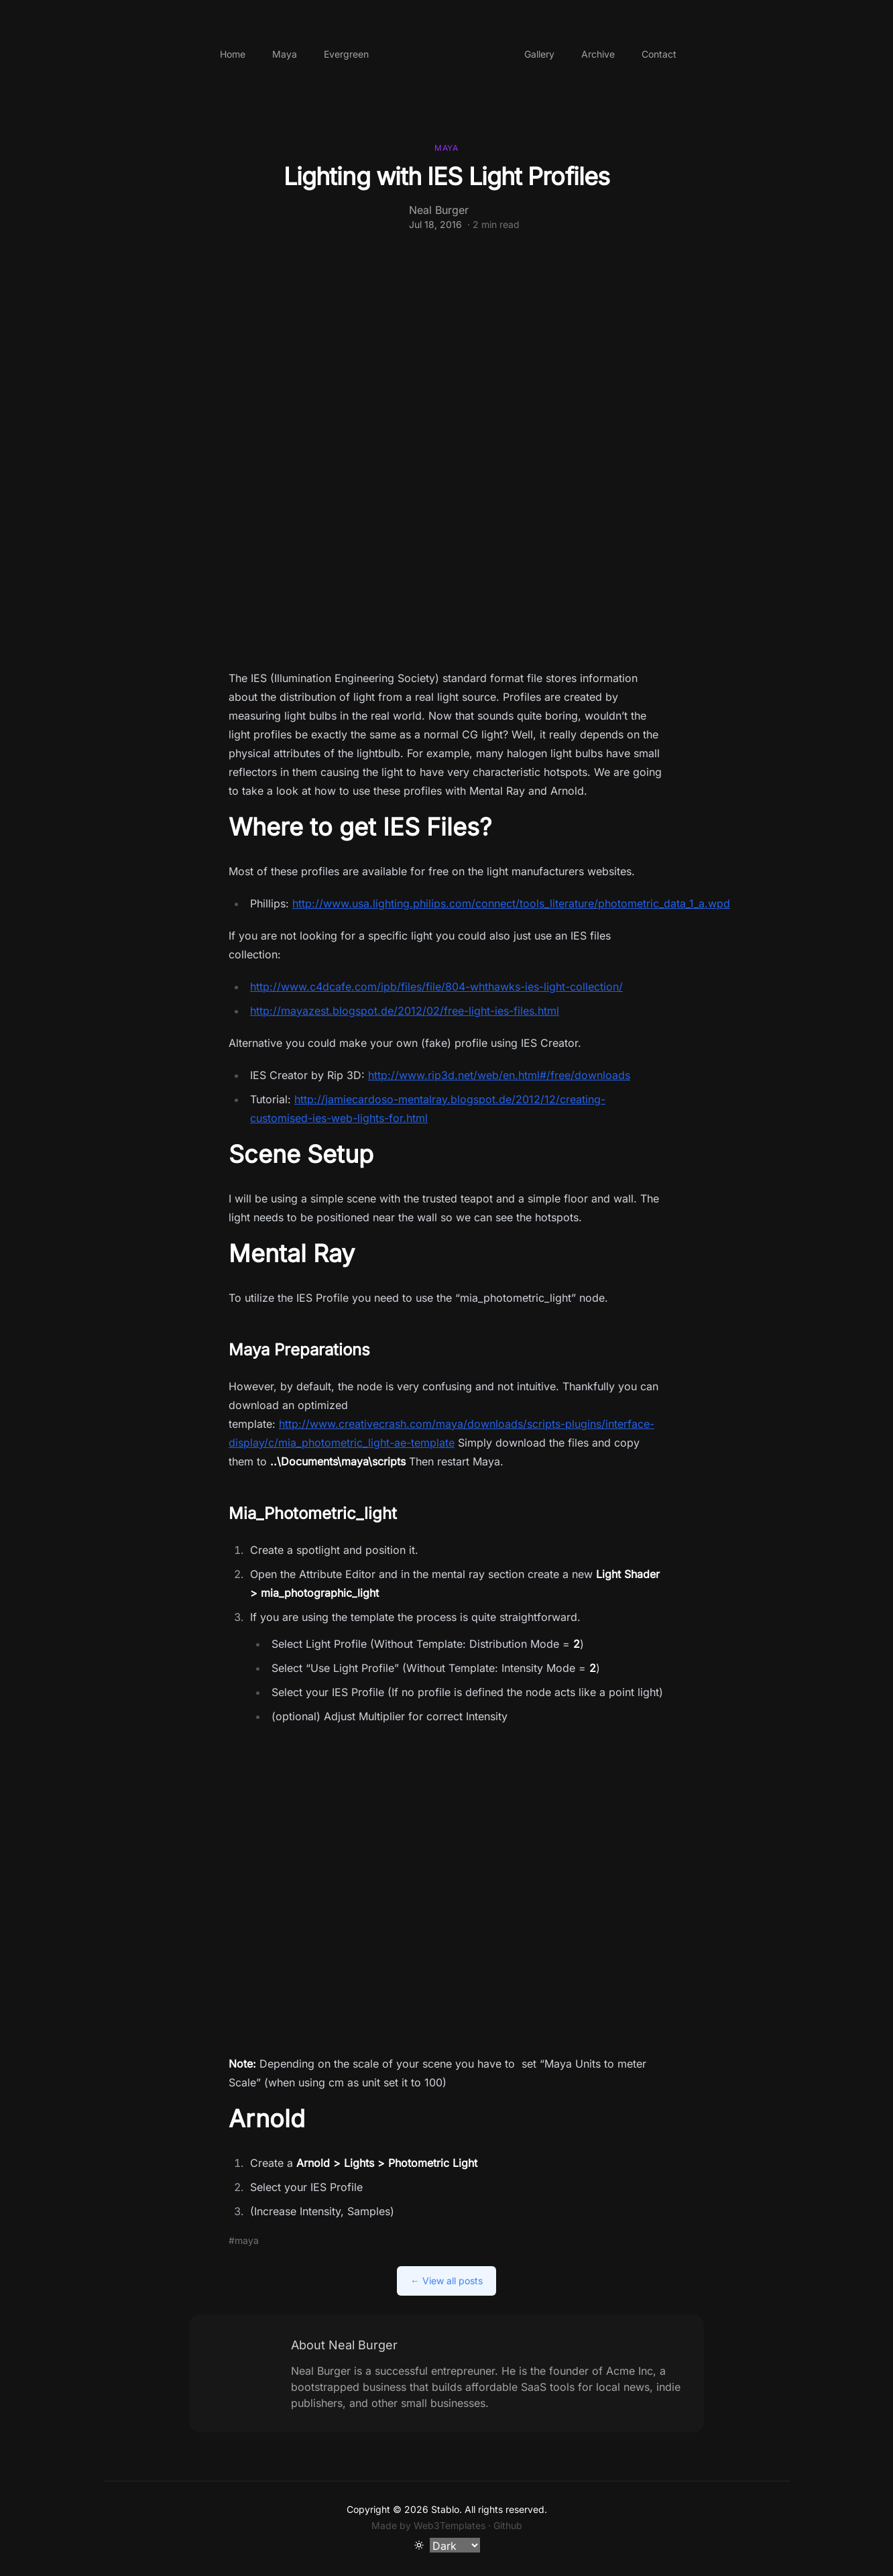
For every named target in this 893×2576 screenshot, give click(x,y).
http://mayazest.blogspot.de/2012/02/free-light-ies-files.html (404, 1010)
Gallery (539, 54)
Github (507, 2525)
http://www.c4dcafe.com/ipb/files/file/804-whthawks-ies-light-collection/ (436, 986)
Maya (284, 54)
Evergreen (346, 54)
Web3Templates (449, 2525)
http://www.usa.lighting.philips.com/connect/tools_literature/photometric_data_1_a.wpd (511, 903)
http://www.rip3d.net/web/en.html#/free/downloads (499, 1075)
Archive (598, 54)
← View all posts (446, 2280)
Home (232, 54)
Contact (659, 54)
